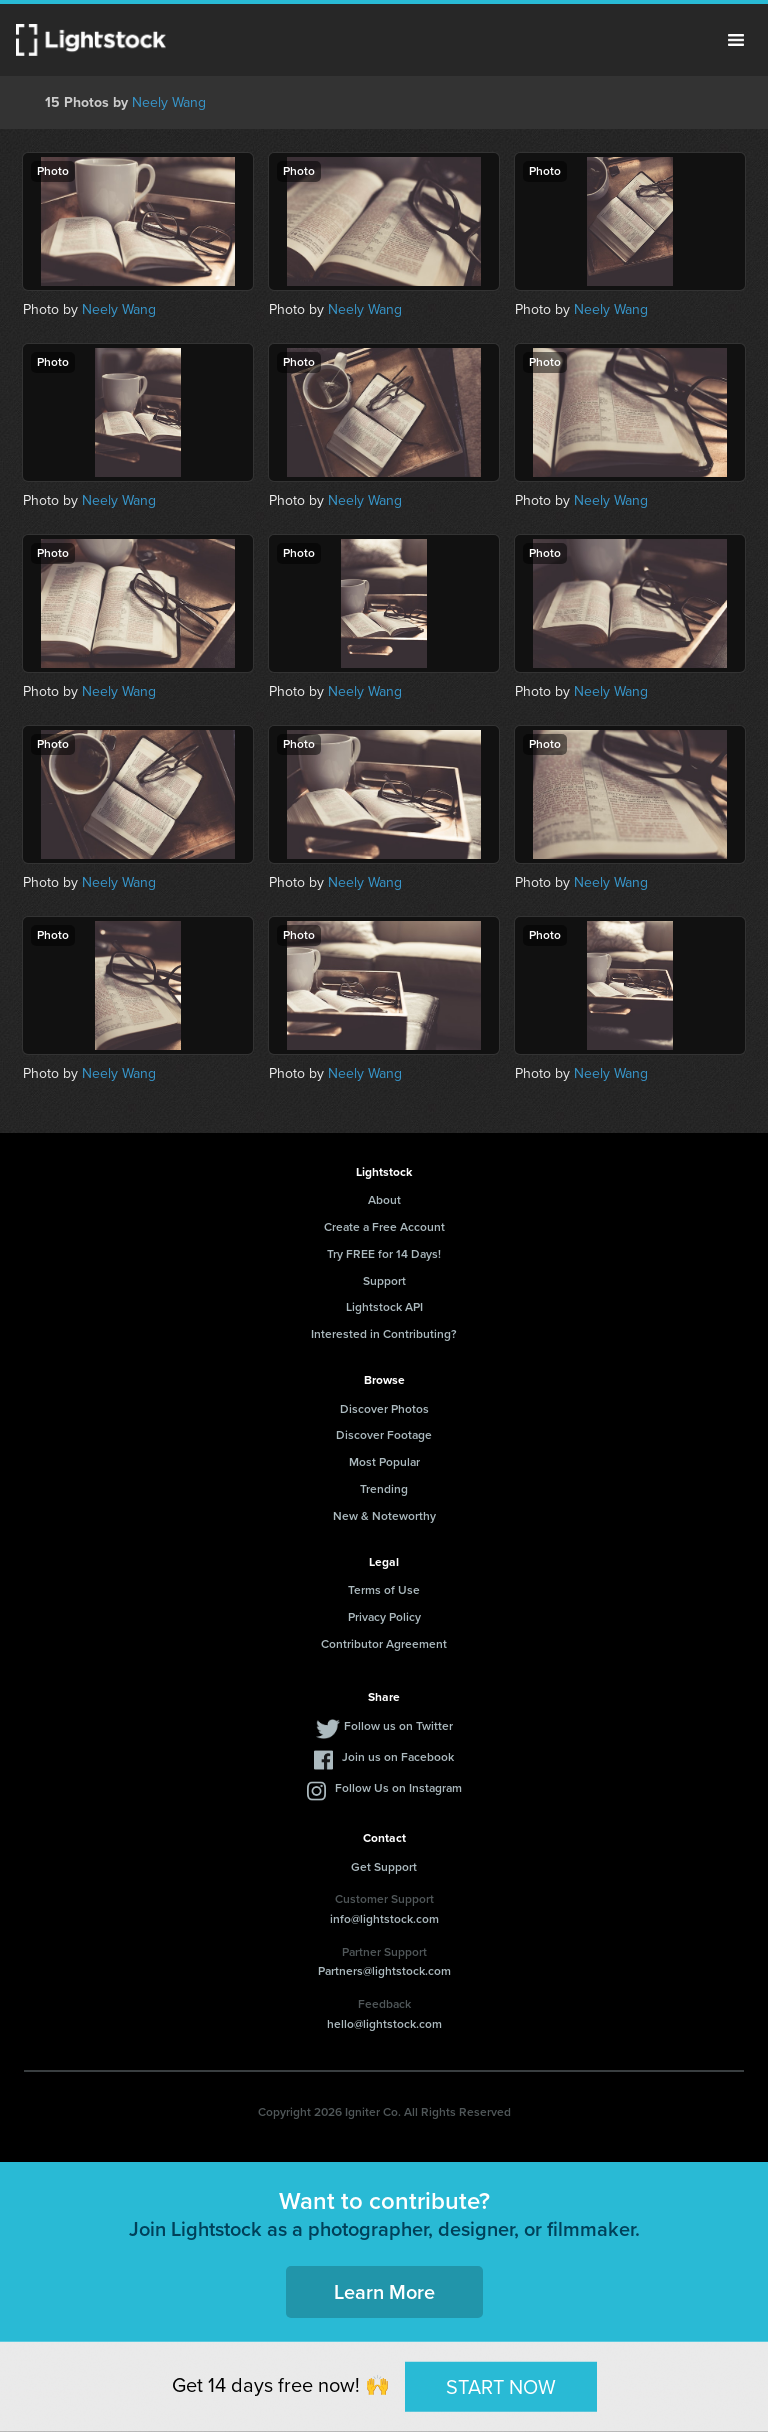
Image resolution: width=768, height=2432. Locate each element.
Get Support (384, 1867)
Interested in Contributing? (384, 1334)
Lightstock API (384, 1307)
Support (384, 1281)
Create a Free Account (384, 1227)
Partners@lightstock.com (384, 1971)
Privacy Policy (384, 1617)
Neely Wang (169, 102)
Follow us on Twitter (398, 1726)
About (384, 1200)
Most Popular (384, 1462)
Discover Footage (384, 1435)
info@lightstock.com (384, 1919)
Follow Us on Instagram (398, 1788)
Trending (384, 1489)
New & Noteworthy (384, 1516)
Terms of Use (384, 1590)
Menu (736, 40)
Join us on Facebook (398, 1757)
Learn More (384, 2292)
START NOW (501, 2386)
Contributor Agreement (384, 1644)
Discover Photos (384, 1409)
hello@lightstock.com (384, 2024)
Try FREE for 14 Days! (384, 1254)
